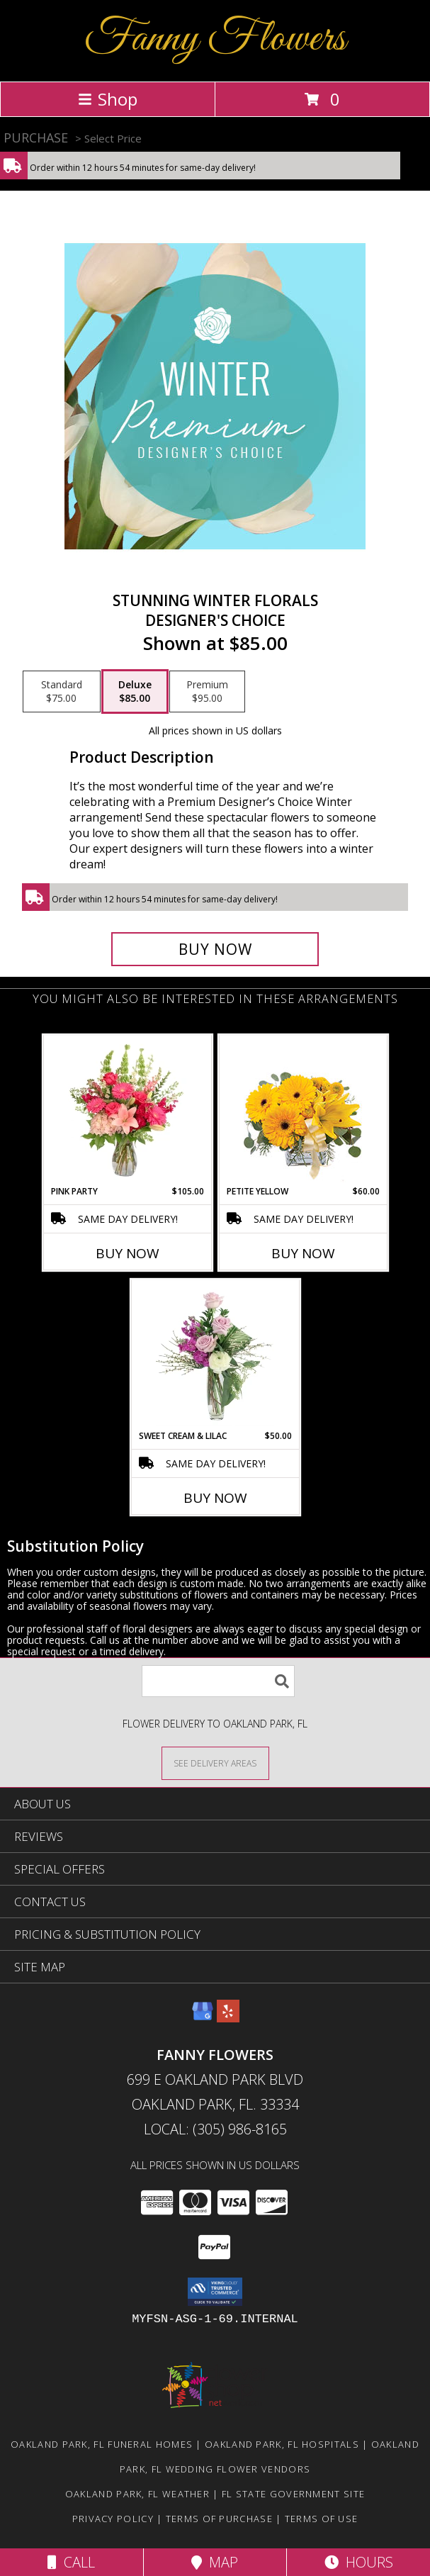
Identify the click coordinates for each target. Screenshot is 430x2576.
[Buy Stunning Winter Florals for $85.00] (215, 949)
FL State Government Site (293, 2493)
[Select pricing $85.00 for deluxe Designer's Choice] (134, 691)
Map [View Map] (214, 2562)
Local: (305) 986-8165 (215, 2129)
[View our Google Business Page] (202, 2018)
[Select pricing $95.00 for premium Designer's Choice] (207, 691)
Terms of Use (321, 2518)
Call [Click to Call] (71, 2562)
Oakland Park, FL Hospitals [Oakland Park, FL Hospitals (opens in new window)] (282, 2444)
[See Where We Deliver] (215, 1762)
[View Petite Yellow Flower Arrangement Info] (303, 1110)
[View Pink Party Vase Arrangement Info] (127, 1110)
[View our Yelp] (228, 2018)
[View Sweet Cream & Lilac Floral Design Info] (215, 1354)
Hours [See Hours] (358, 2562)
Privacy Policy (113, 2518)
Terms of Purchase (219, 2518)
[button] (215, 2292)
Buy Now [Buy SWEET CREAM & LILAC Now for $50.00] (215, 1498)
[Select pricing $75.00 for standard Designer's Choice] (61, 691)
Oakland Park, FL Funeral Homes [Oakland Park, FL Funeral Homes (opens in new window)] (102, 2444)
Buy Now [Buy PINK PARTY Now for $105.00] (127, 1253)
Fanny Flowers (215, 39)
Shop (107, 99)
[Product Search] (218, 1681)
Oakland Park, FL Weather (137, 2493)
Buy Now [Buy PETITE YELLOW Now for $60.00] (303, 1253)
